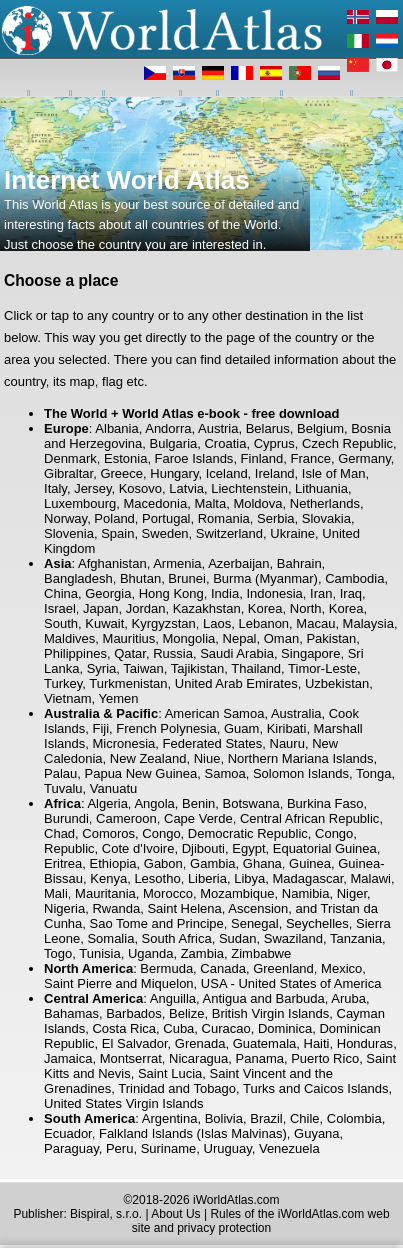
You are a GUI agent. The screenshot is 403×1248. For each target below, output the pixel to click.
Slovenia (69, 533)
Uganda (151, 953)
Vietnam (67, 698)
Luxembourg (80, 503)
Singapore (310, 653)
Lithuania (321, 488)
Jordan (146, 608)
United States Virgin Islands (123, 1103)
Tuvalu (63, 788)
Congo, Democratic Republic (224, 833)
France (310, 458)
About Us (175, 1214)
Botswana (251, 803)
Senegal (255, 923)
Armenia (177, 563)
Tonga (373, 773)
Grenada (200, 1043)
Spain (117, 533)
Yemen (118, 698)
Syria (102, 668)
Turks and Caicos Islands (315, 1088)
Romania (224, 518)
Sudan (238, 938)
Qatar (130, 653)
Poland (114, 518)
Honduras (365, 1043)
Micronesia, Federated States (177, 743)
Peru (119, 1148)
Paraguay (71, 1148)
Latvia (186, 488)
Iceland (227, 473)
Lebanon (263, 623)
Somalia (110, 938)
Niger (352, 893)
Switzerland (229, 533)
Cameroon (126, 818)
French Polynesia (166, 728)
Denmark (70, 458)
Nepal (240, 638)
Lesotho (157, 878)
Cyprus (274, 443)
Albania (116, 428)
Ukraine (292, 533)
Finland (262, 458)
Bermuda (166, 968)
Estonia (125, 458)
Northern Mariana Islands (301, 758)
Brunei (187, 578)
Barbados (134, 1013)
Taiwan (143, 668)
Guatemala (265, 1043)
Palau (60, 773)
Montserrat (131, 1058)
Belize (186, 1013)
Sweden (165, 533)
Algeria (107, 803)
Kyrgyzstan (164, 623)
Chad (59, 833)
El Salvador (135, 1043)
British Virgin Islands (271, 1013)
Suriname (169, 1148)
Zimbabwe (261, 953)
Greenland (283, 968)
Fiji (100, 728)
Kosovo (140, 488)
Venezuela (289, 1148)
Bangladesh (78, 578)
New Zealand (148, 758)
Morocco (168, 893)
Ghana (262, 863)
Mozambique (237, 893)
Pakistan (331, 638)
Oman (281, 638)
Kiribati (287, 728)
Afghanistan (112, 563)
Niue (207, 758)
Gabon (163, 863)
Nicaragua (198, 1058)
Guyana (317, 1133)
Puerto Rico (325, 1058)
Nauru (287, 743)
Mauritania (105, 893)
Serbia (276, 518)
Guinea (310, 863)
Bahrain (299, 563)
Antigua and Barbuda (264, 998)
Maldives (69, 638)
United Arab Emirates (236, 683)
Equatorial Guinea (325, 848)
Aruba (348, 998)
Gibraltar (68, 473)
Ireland (275, 473)
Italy (55, 488)
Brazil (266, 1118)
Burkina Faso (325, 803)
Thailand (256, 668)
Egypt (248, 848)
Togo (58, 953)
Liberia (207, 878)
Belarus (268, 428)
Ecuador (68, 1133)
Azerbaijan (238, 563)
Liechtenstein (249, 488)
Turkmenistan (128, 683)
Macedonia (156, 503)
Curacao (226, 1028)
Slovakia (326, 518)
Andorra (168, 428)
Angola (154, 803)
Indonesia (274, 593)
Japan (100, 608)
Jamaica (68, 1058)
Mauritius (129, 638)
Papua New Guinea (141, 773)
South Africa (177, 938)
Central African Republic (309, 818)
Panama (260, 1058)
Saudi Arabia (237, 653)
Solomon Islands (301, 773)
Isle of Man (334, 473)
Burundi (66, 818)
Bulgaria (174, 443)
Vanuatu (113, 788)
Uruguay (228, 1148)
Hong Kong (171, 593)
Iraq (351, 593)
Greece (121, 473)
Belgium (320, 428)
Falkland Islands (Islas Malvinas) (193, 1133)
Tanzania (356, 938)
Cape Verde (198, 818)
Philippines (75, 653)
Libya (249, 878)
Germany (364, 458)
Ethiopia (113, 863)
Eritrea (63, 863)
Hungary (174, 473)
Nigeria (64, 908)
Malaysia (368, 623)
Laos (217, 623)
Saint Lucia (170, 1073)
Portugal (166, 518)
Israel (60, 608)
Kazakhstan (207, 608)
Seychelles (317, 923)
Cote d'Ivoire (138, 848)
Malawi (371, 878)
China (61, 593)
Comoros (108, 833)
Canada (223, 968)
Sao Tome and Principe (157, 923)
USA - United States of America (291, 983)
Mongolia (189, 638)
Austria (218, 428)
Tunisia (99, 953)
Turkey (63, 683)
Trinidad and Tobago (177, 1088)
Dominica (285, 1028)
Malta (210, 503)
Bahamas (71, 1013)
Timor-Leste (322, 668)
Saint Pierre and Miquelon (119, 983)
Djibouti (203, 848)
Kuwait (104, 623)
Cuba (178, 1028)
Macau (315, 623)
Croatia (225, 443)
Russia (173, 653)
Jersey (92, 488)
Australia (296, 713)
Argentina (170, 1118)
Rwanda (116, 908)
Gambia (213, 863)
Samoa (224, 773)
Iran (321, 593)
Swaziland (293, 938)
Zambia (202, 953)
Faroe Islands (194, 458)
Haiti (317, 1043)
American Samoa (215, 713)
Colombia (354, 1118)
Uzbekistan (337, 683)
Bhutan (140, 578)
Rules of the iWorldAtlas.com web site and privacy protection (261, 1221)
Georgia (108, 593)
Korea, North (285, 608)
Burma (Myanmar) (265, 578)
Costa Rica (124, 1028)
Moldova (257, 503)
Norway (65, 518)
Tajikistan (197, 668)
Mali (56, 893)
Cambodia (354, 578)
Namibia (306, 893)
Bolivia (224, 1118)
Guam (241, 728)
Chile (305, 1118)
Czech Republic (347, 443)
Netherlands (325, 503)
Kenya (108, 878)
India (225, 593)
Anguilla (173, 998)
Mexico (341, 968)
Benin (198, 803)
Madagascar (307, 878)
